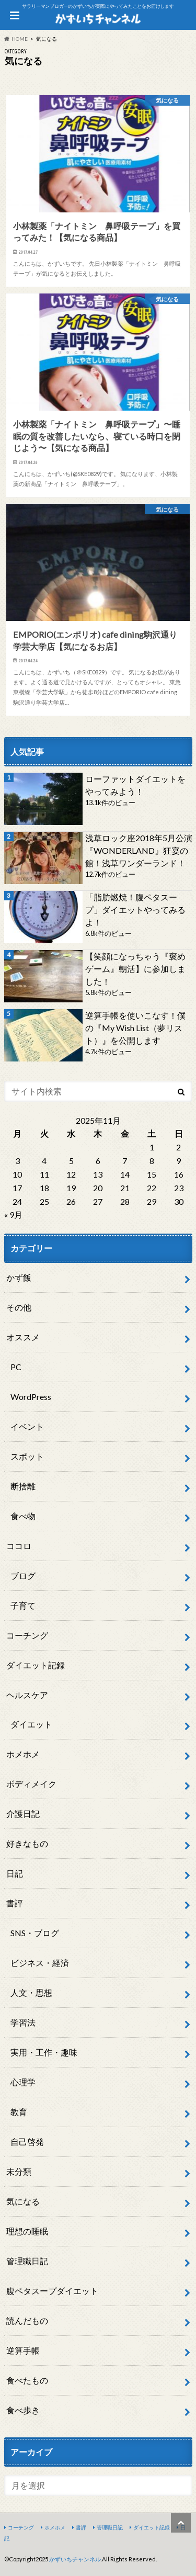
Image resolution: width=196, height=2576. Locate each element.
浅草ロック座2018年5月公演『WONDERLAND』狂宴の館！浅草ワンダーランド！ (138, 850)
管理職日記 (27, 2261)
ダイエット (31, 1724)
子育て (23, 1605)
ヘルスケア (27, 1695)
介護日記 (23, 1813)
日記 (14, 1873)
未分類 (18, 2171)
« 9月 (13, 1214)
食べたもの (27, 2380)
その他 (18, 1307)
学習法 (23, 2022)
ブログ (23, 1575)
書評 (14, 1903)
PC (15, 1367)
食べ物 (23, 1516)
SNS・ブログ (34, 1933)
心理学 (23, 2082)
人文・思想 (31, 1992)
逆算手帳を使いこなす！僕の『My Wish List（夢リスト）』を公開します (135, 1027)
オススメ (23, 1337)
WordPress (30, 1397)
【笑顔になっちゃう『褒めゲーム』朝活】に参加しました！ (135, 968)
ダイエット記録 (35, 1665)
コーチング (27, 1635)
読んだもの (27, 2320)
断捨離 (23, 1486)
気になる (23, 2201)
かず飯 (18, 1277)
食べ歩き (23, 2410)
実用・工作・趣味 (43, 2052)
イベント (27, 1426)
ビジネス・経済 (39, 1963)
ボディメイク (31, 1784)
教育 (18, 2112)
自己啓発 (27, 2141)
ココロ (18, 1546)
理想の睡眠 (27, 2231)
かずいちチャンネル (75, 2559)
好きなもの (27, 1843)
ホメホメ (23, 1754)
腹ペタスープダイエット (52, 2291)
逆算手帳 (23, 2350)
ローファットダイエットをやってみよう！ (135, 785)
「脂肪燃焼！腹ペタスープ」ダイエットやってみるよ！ (135, 909)
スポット (27, 1456)
